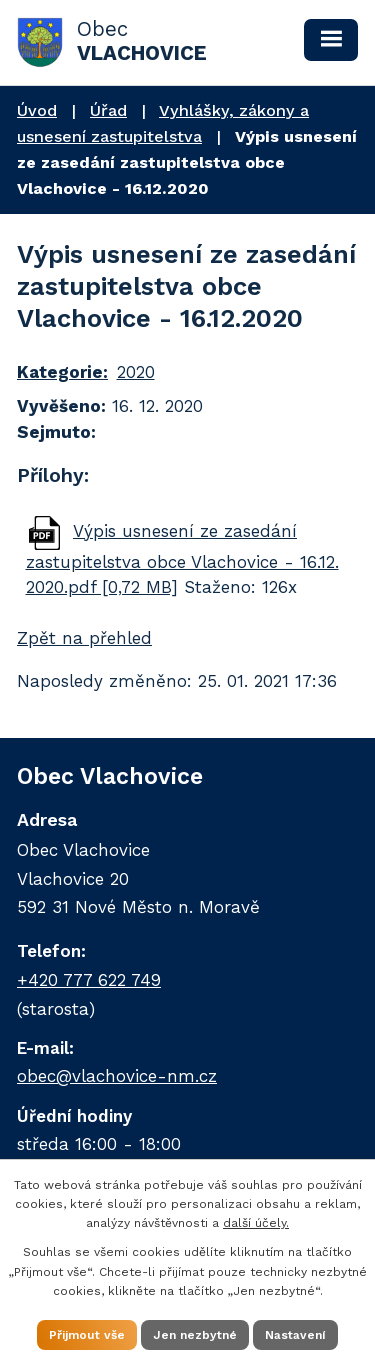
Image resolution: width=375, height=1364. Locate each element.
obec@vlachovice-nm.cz (117, 1076)
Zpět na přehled (84, 638)
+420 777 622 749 (89, 980)
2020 (136, 372)
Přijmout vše (87, 1335)
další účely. (256, 1223)
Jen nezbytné (195, 1335)
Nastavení (295, 1335)
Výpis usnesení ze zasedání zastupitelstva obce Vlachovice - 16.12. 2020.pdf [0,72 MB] (182, 559)
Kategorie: (62, 372)
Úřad (108, 110)
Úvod (37, 110)
